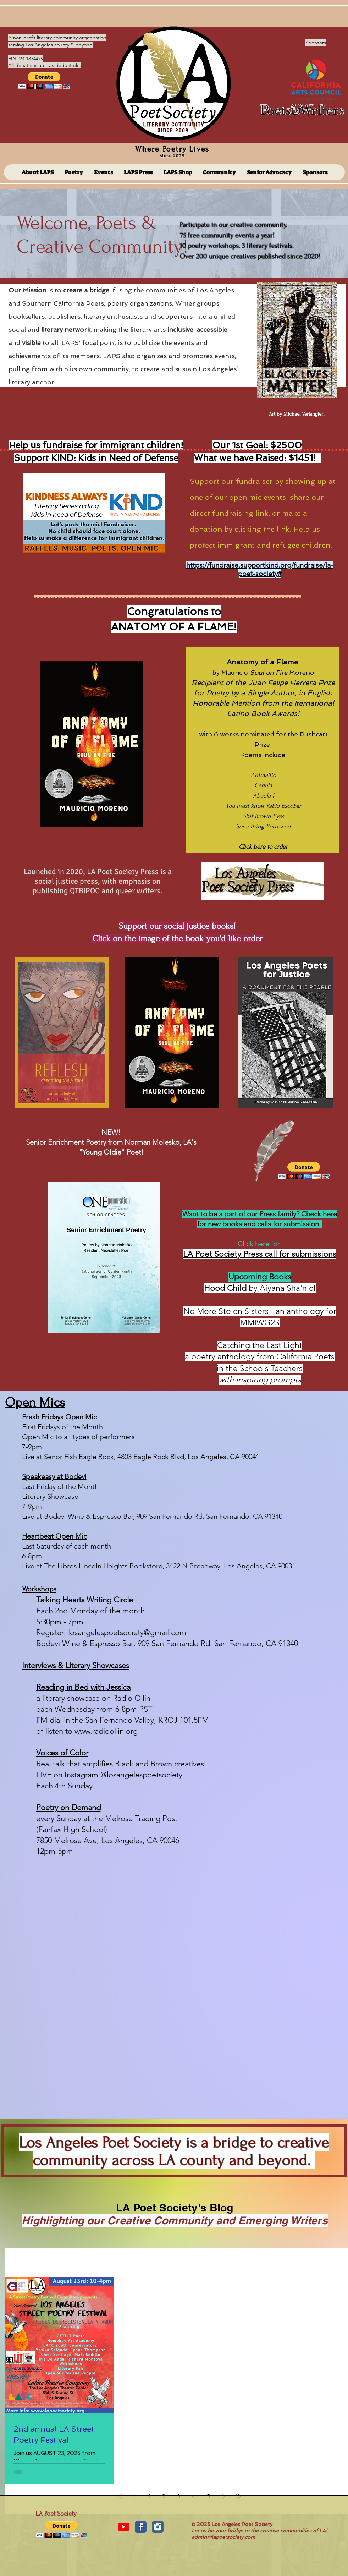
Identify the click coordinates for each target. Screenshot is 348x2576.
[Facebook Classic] (141, 2527)
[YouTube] (123, 2527)
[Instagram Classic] (158, 2527)
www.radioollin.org (106, 1731)
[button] (44, 80)
